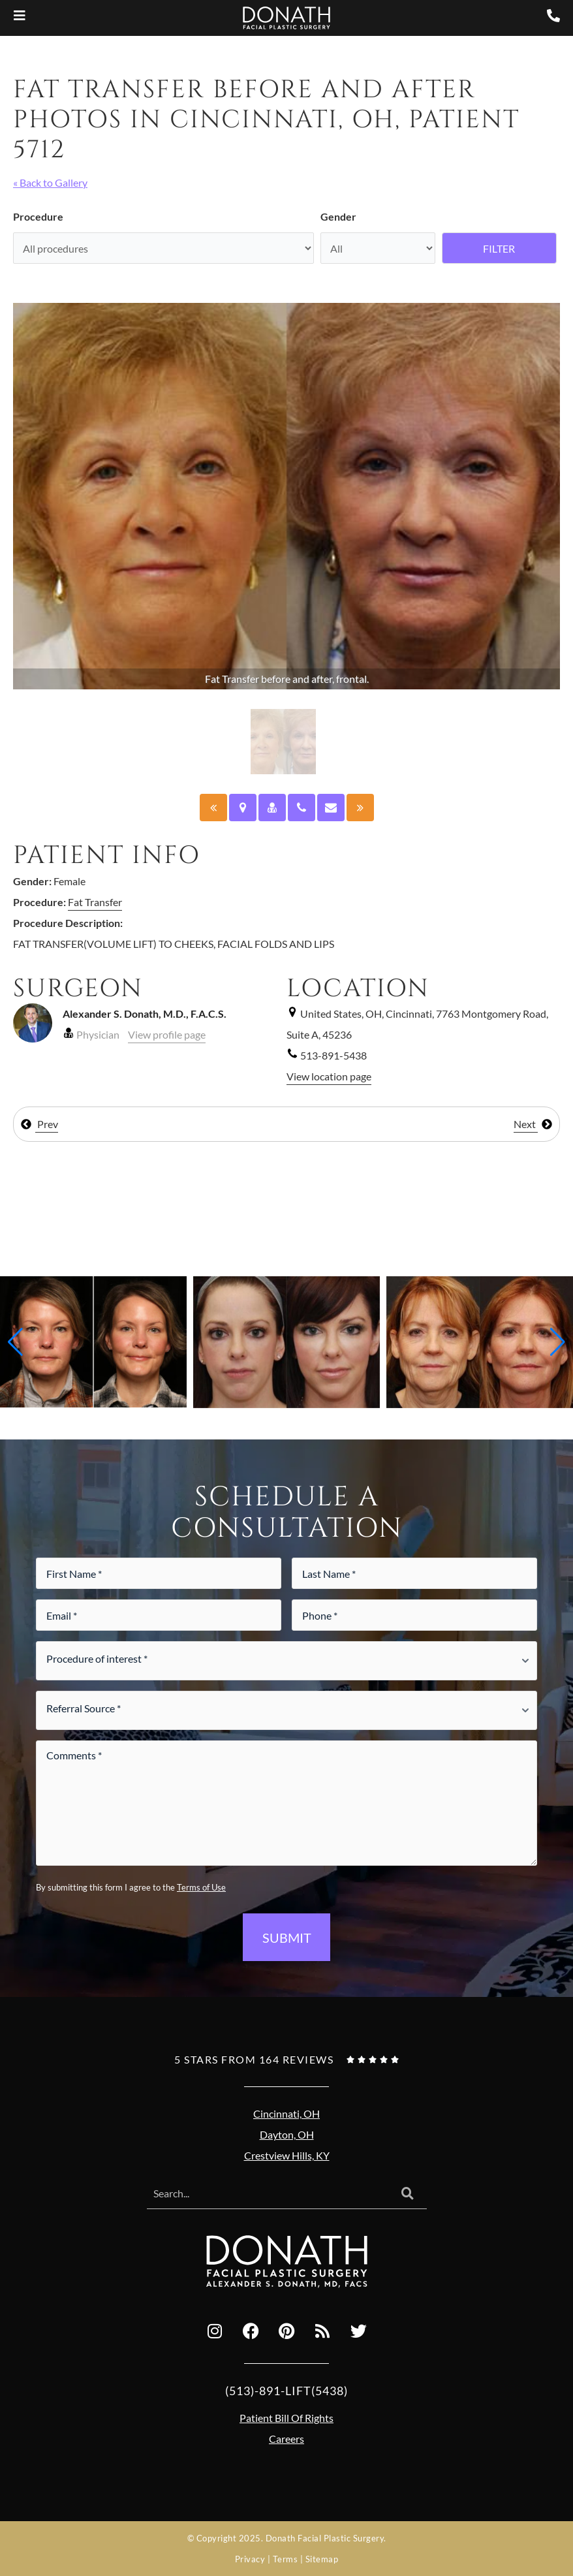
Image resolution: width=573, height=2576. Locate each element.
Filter (499, 248)
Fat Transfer (95, 902)
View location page (328, 1076)
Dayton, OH (287, 2134)
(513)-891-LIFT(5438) (286, 2390)
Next (533, 1124)
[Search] (407, 2194)
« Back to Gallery (50, 182)
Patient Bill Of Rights (286, 2417)
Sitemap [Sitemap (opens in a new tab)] (322, 2559)
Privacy (250, 2559)
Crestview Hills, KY (287, 2155)
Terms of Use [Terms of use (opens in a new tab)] (201, 1887)
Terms (285, 2559)
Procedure (38, 216)
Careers (286, 2438)
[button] (15, 1342)
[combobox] (267, 2194)
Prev (39, 1124)
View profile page (167, 1034)
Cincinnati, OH (286, 2113)
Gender (338, 216)
